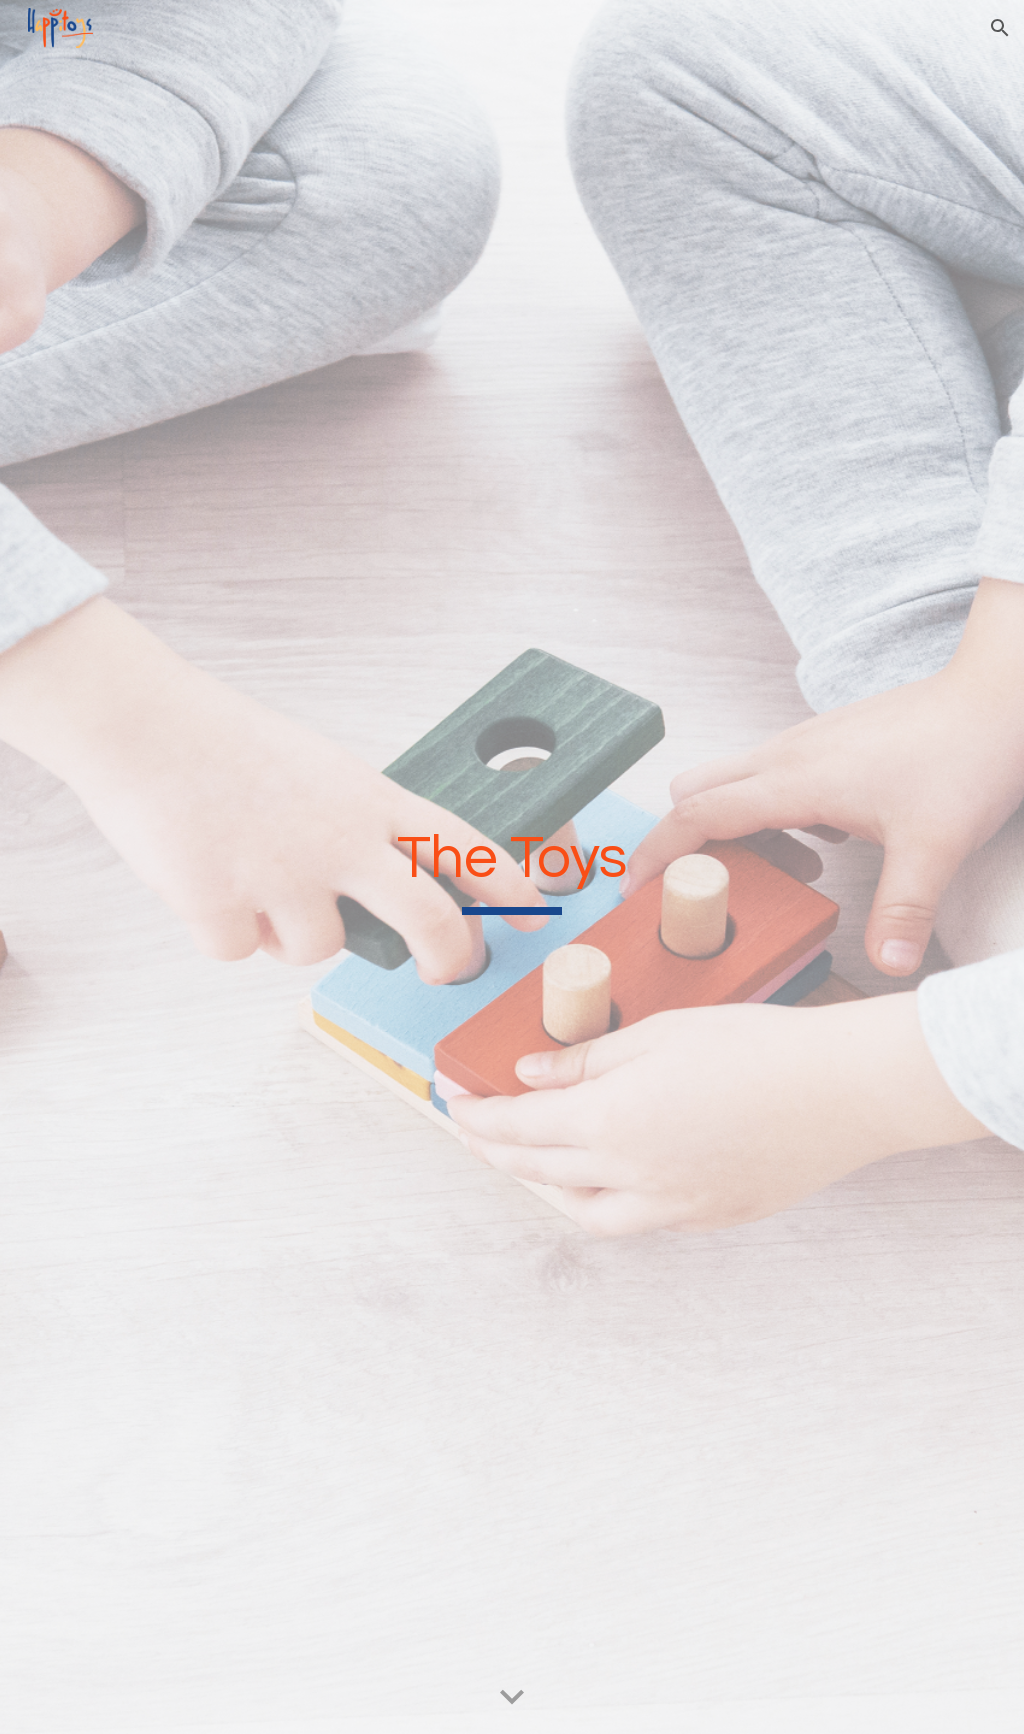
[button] (1000, 28)
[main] (511, 867)
